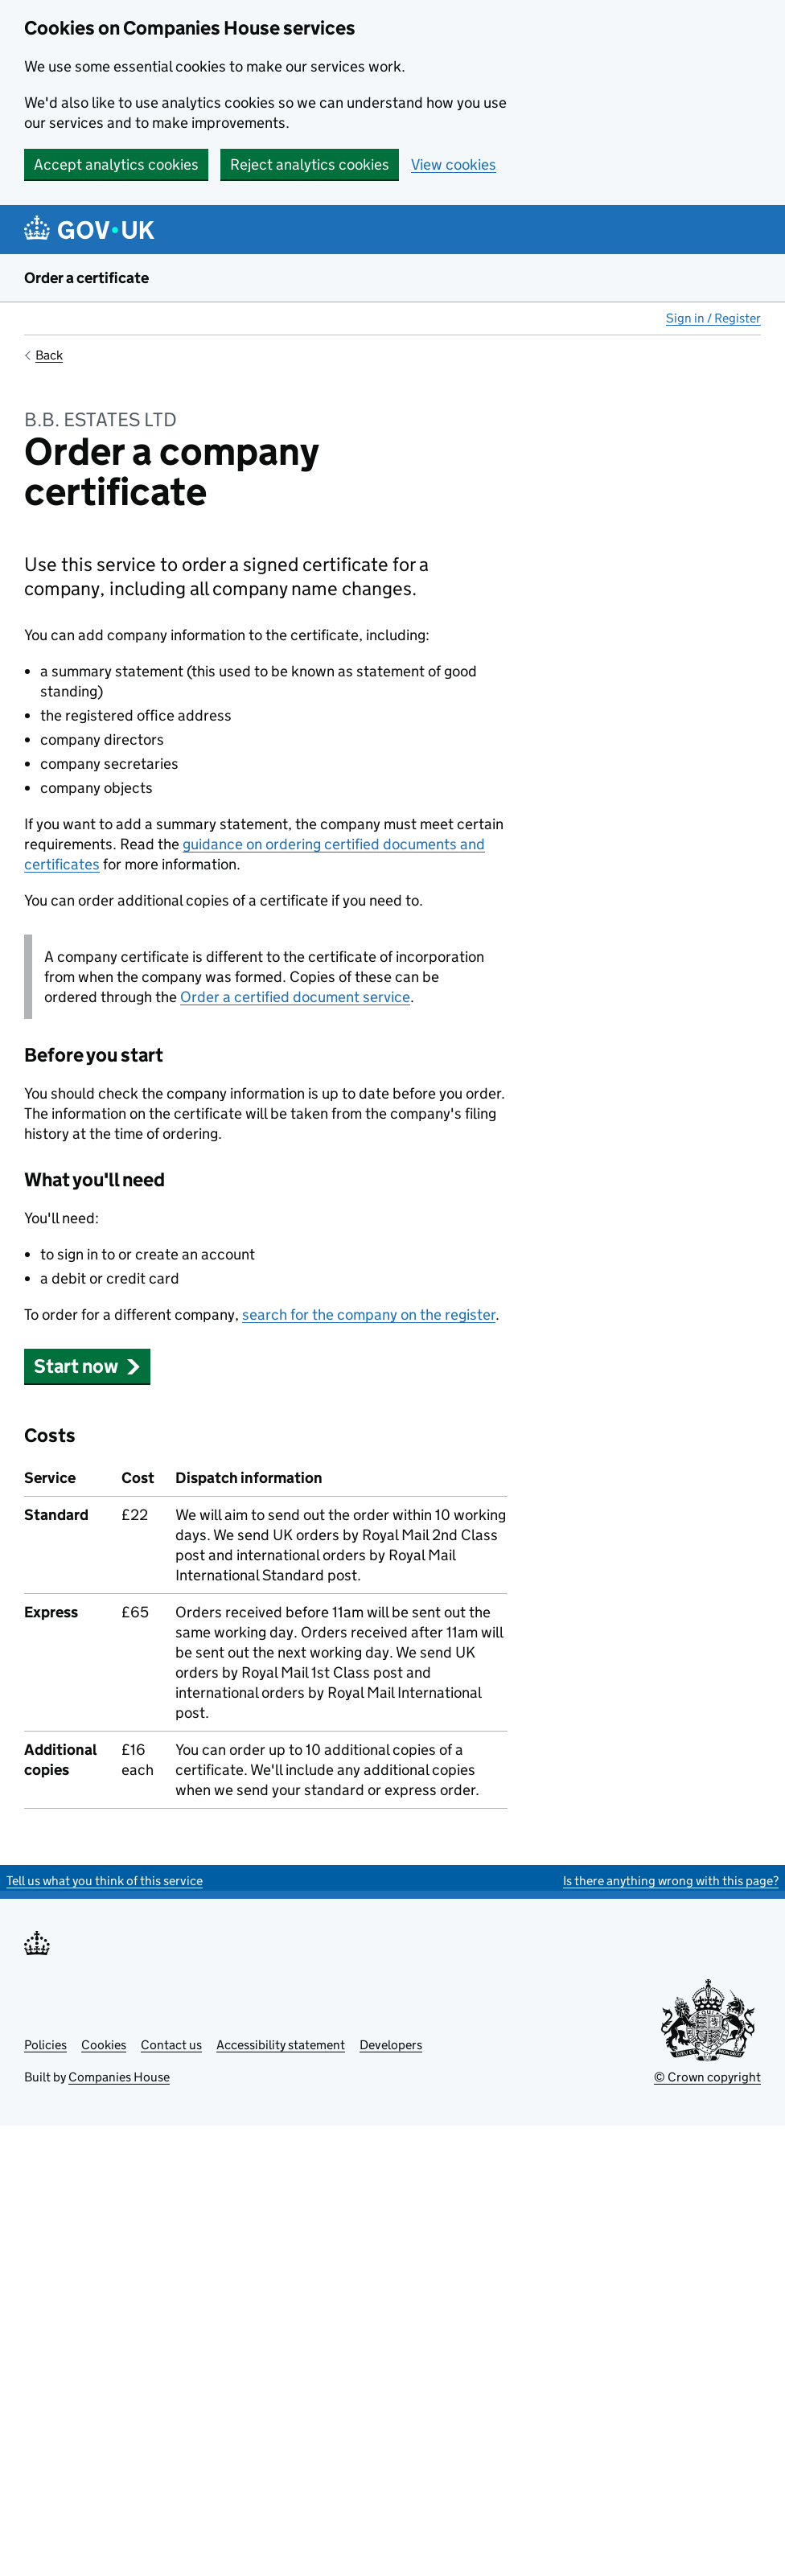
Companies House (119, 2077)
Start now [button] (87, 1366)
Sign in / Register (713, 318)
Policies (45, 2044)
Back (49, 355)
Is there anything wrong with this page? (671, 1880)
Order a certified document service (295, 997)
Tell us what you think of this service (104, 1880)
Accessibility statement (280, 2044)
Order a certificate (86, 278)
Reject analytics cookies (309, 164)
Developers (391, 2044)
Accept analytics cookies (116, 164)
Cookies (103, 2044)
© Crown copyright (707, 2077)
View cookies (453, 164)
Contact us (171, 2044)
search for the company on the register (368, 1314)
